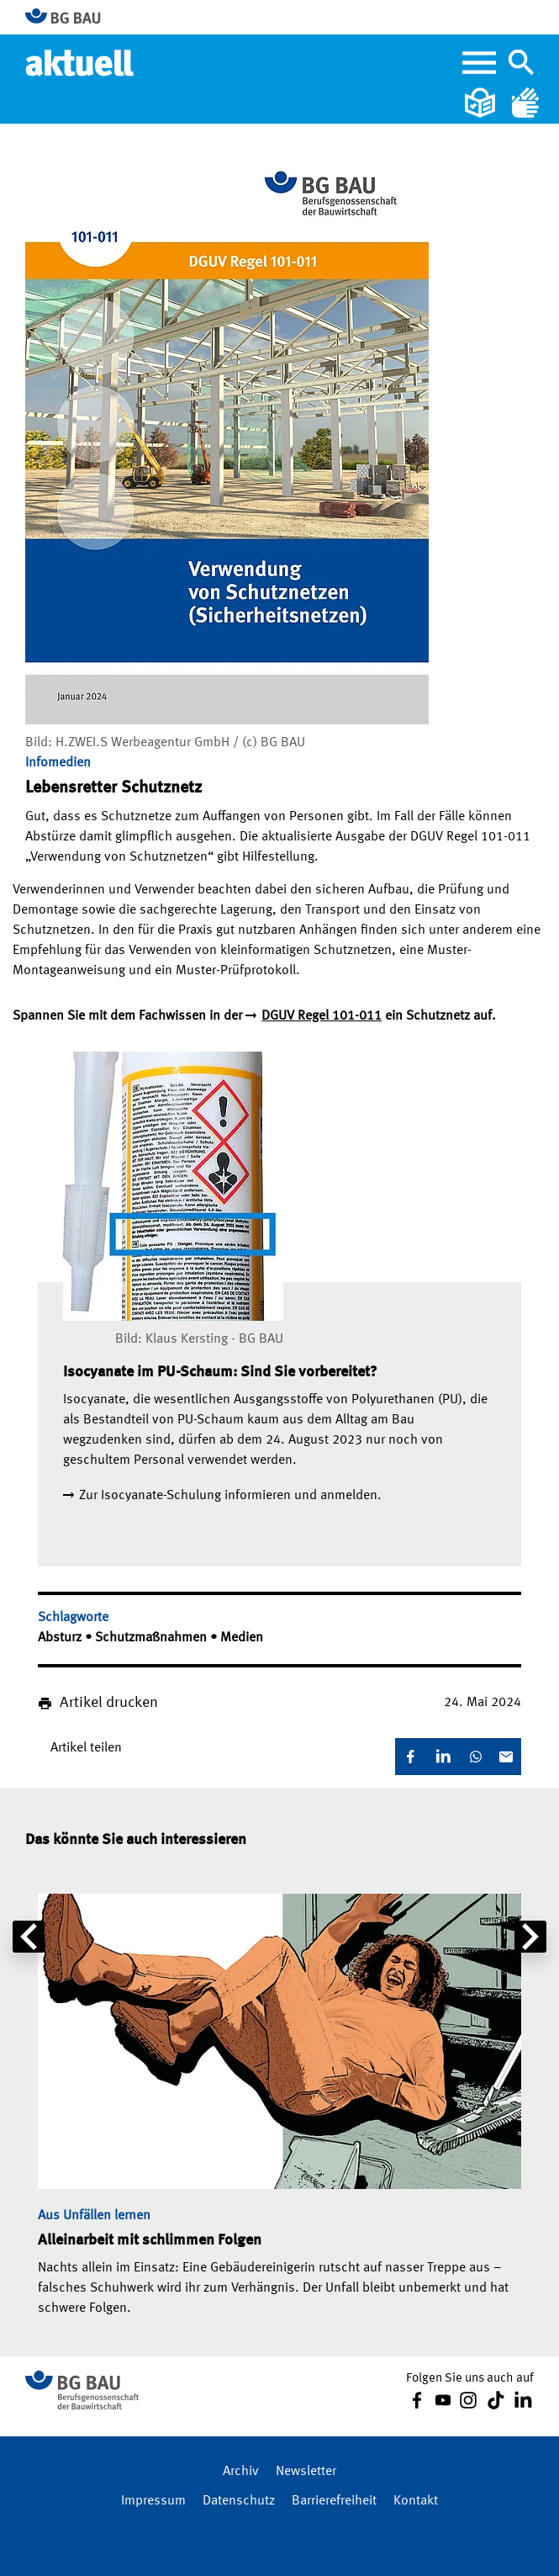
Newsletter (306, 2471)
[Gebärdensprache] (525, 102)
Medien (241, 1638)
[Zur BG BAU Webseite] (70, 17)
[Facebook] (410, 1756)
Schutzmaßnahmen (152, 1638)
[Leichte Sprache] (481, 102)
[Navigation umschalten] (521, 62)
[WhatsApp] (476, 1756)
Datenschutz (239, 2501)
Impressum (153, 2501)
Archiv (241, 2471)
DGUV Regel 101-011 (321, 1016)
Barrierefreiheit (334, 2501)
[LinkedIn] (443, 1756)
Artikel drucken (109, 1702)
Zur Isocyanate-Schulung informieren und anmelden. (230, 1496)
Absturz (61, 1638)
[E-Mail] (506, 1756)
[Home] (81, 62)
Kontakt (415, 2501)
